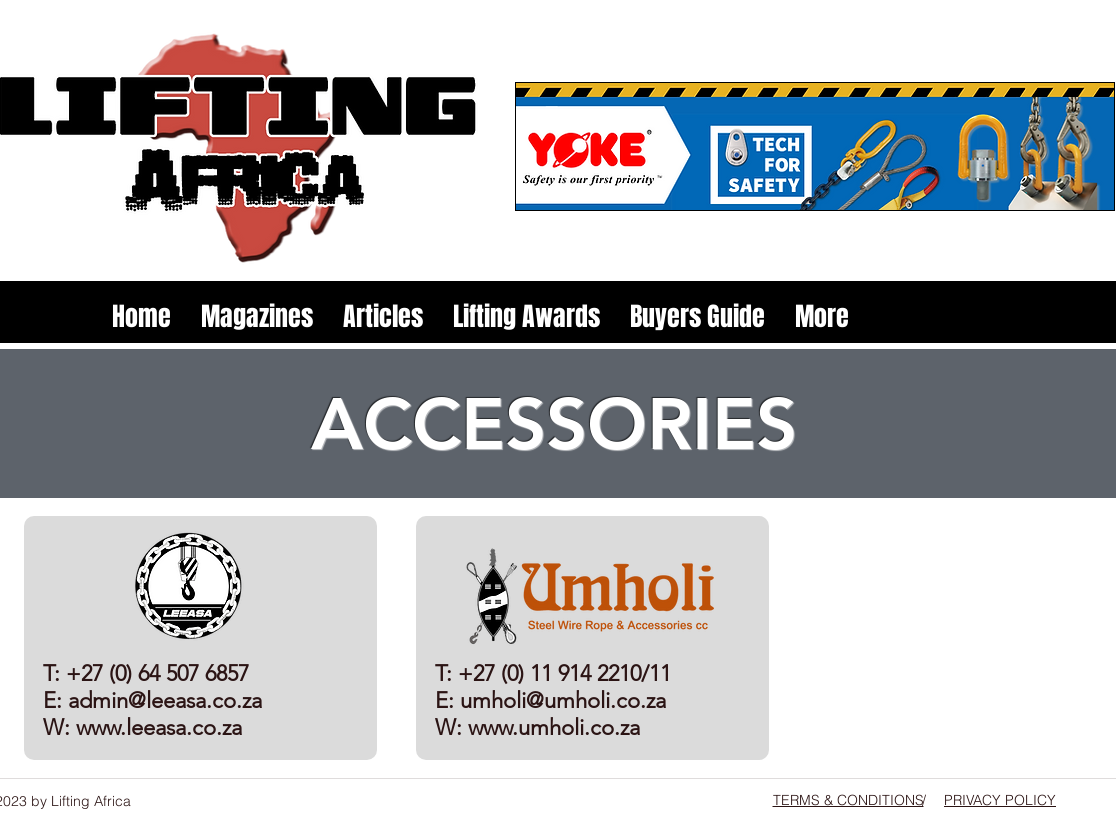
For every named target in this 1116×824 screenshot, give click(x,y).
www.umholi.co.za (554, 727)
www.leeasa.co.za (159, 727)
